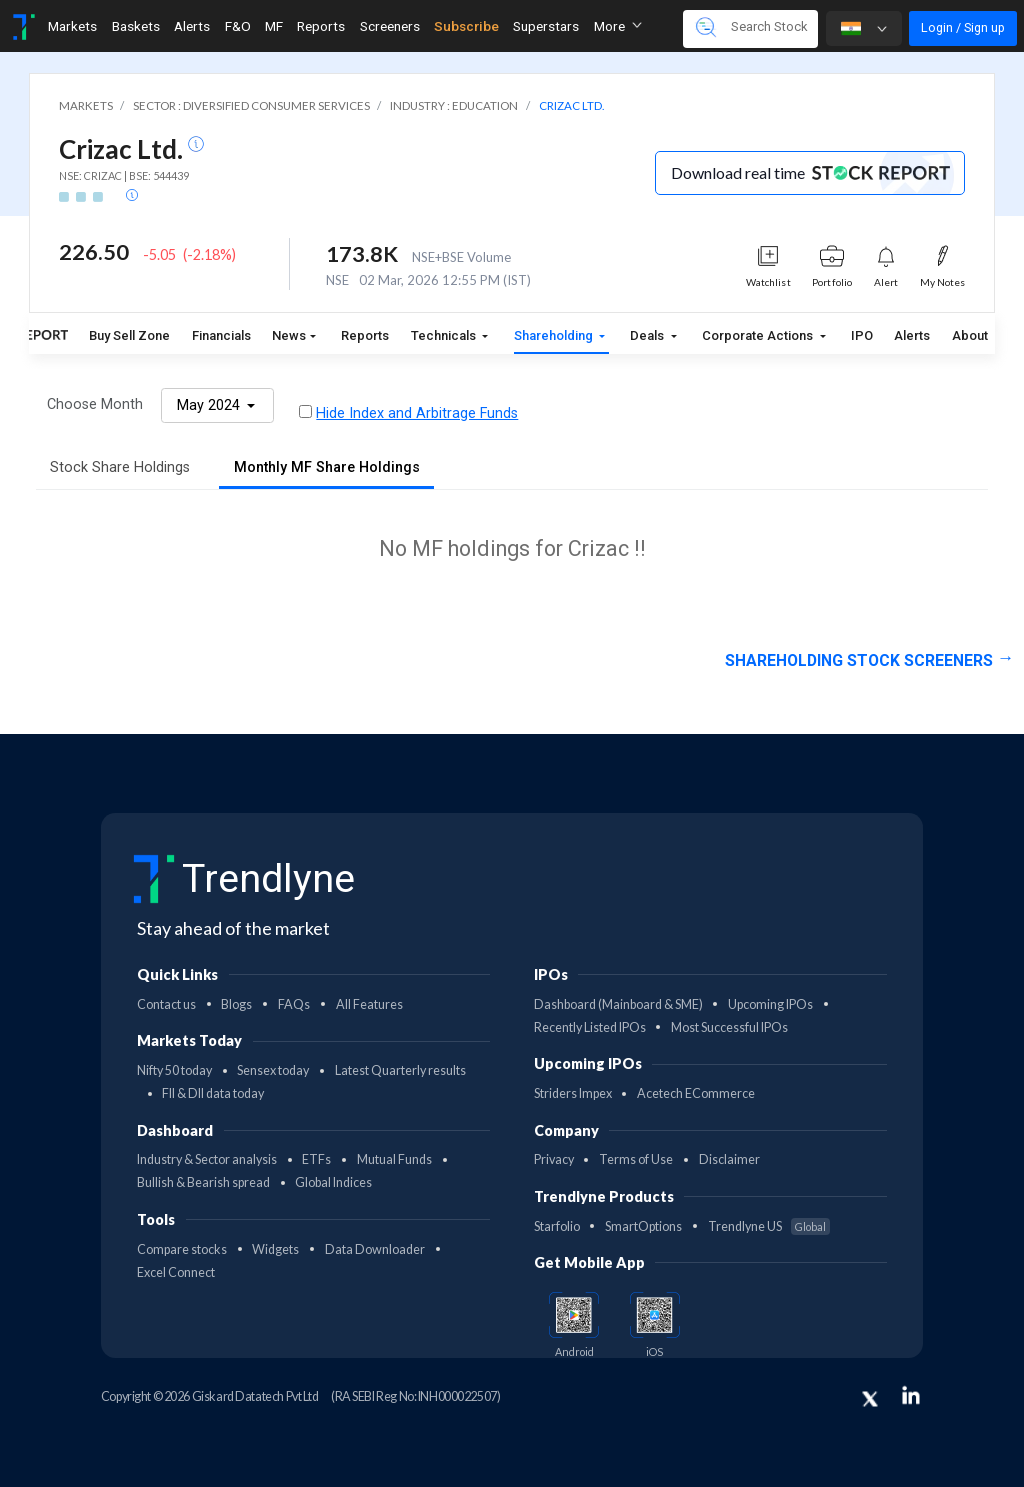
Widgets (275, 1249)
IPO (862, 335)
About (970, 335)
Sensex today (273, 1070)
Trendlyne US (769, 1226)
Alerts (912, 335)
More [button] (618, 26)
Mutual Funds (394, 1159)
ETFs (316, 1159)
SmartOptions (643, 1226)
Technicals (445, 335)
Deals (648, 335)
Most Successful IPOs (729, 1027)
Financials (221, 335)
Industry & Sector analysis (207, 1159)
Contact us (166, 1004)
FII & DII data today (213, 1093)
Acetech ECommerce (696, 1093)
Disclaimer (729, 1159)
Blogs (236, 1004)
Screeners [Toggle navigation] (390, 26)
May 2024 (210, 405)
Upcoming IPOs (770, 1004)
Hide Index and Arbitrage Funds (417, 413)
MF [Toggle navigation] (274, 26)
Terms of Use (636, 1159)
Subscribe (466, 26)
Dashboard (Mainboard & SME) (618, 1004)
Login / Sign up (963, 27)
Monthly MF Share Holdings (327, 467)
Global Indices (333, 1182)
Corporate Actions (759, 335)
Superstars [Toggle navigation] (546, 26)
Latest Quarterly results (400, 1070)
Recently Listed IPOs (590, 1027)
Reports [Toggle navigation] (321, 26)
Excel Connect (176, 1272)
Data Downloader (375, 1249)
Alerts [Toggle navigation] (192, 26)
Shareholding (555, 335)
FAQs (294, 1004)
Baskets (136, 26)
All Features (369, 1004)
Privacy (554, 1159)
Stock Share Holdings (120, 467)
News (289, 335)
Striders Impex (573, 1093)
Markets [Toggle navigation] (72, 26)
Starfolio (557, 1226)
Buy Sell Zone (129, 335)
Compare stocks (182, 1249)
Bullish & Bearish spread (203, 1182)
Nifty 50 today (174, 1070)
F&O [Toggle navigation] (238, 26)
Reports (365, 335)
